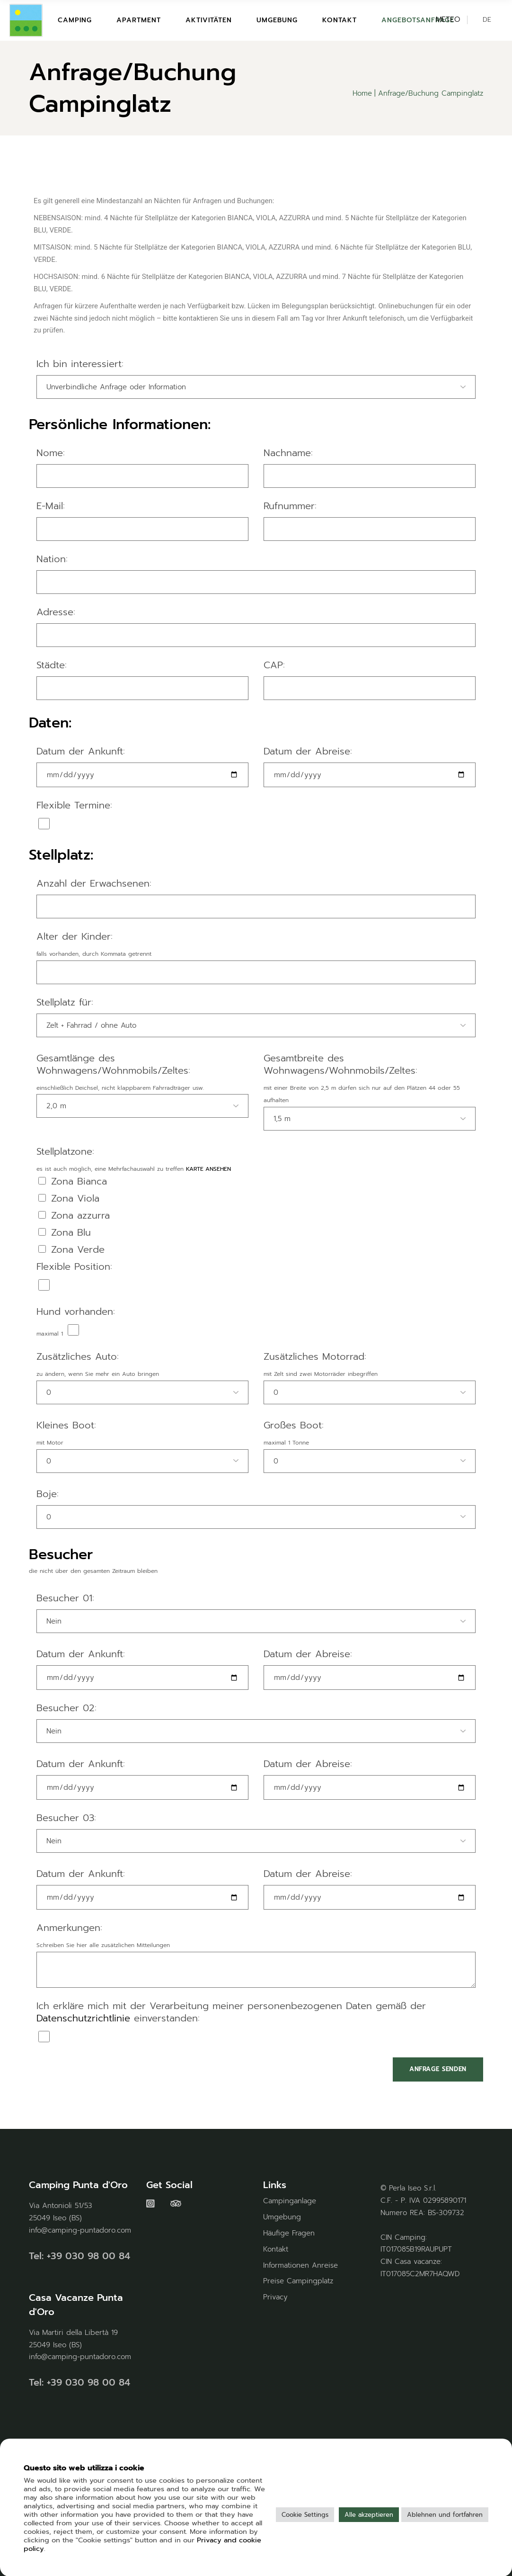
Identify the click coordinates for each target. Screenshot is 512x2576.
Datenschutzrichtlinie (83, 2018)
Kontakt (275, 2249)
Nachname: (288, 453)
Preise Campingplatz (298, 2281)
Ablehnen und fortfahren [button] (445, 2514)
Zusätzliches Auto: (77, 1357)
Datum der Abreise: (308, 751)
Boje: (47, 1494)
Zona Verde (71, 1250)
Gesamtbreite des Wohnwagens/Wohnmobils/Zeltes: (340, 1064)
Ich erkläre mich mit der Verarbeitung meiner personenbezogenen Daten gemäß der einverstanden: (231, 2012)
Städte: (51, 665)
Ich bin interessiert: (80, 364)
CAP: (274, 665)
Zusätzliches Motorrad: (315, 1357)
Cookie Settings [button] (305, 2514)
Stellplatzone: (65, 1152)
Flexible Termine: (74, 805)
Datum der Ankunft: (80, 751)
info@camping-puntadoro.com (80, 2230)
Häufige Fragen (289, 2233)
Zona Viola (68, 1199)
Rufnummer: (290, 506)
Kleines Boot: (66, 1425)
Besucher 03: (66, 1818)
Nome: (50, 453)
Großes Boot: (294, 1425)
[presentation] (101, 2075)
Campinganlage (289, 2201)
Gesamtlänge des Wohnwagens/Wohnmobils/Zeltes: (113, 1064)
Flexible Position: (74, 1267)
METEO (448, 19)
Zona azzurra (74, 1216)
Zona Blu (64, 1233)
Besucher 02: (66, 1708)
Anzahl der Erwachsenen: (93, 884)
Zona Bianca (72, 1182)
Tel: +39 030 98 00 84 (79, 2256)
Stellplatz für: (64, 1002)
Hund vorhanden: (75, 1312)
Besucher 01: (65, 1598)
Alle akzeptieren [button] (368, 2514)
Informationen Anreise (300, 2265)
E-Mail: (50, 506)
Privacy (275, 2297)
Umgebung (282, 2217)
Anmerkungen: (69, 1928)
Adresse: (55, 612)
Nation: (52, 559)
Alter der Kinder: (74, 937)
